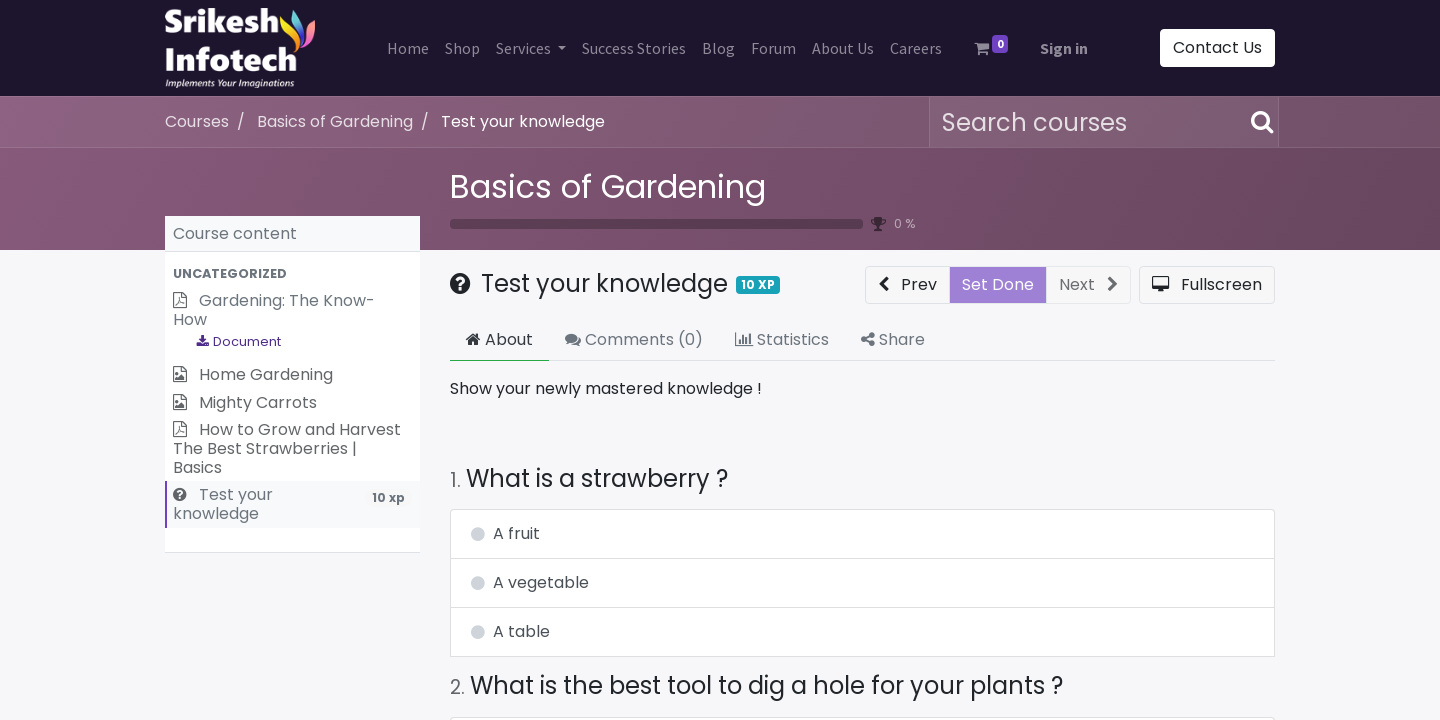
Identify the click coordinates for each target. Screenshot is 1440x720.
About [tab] (499, 339)
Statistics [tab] (782, 339)
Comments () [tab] (634, 339)
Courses (197, 121)
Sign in (1064, 48)
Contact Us (1217, 47)
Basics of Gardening (608, 186)
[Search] (1258, 122)
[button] (292, 273)
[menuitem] (408, 48)
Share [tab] (893, 339)
